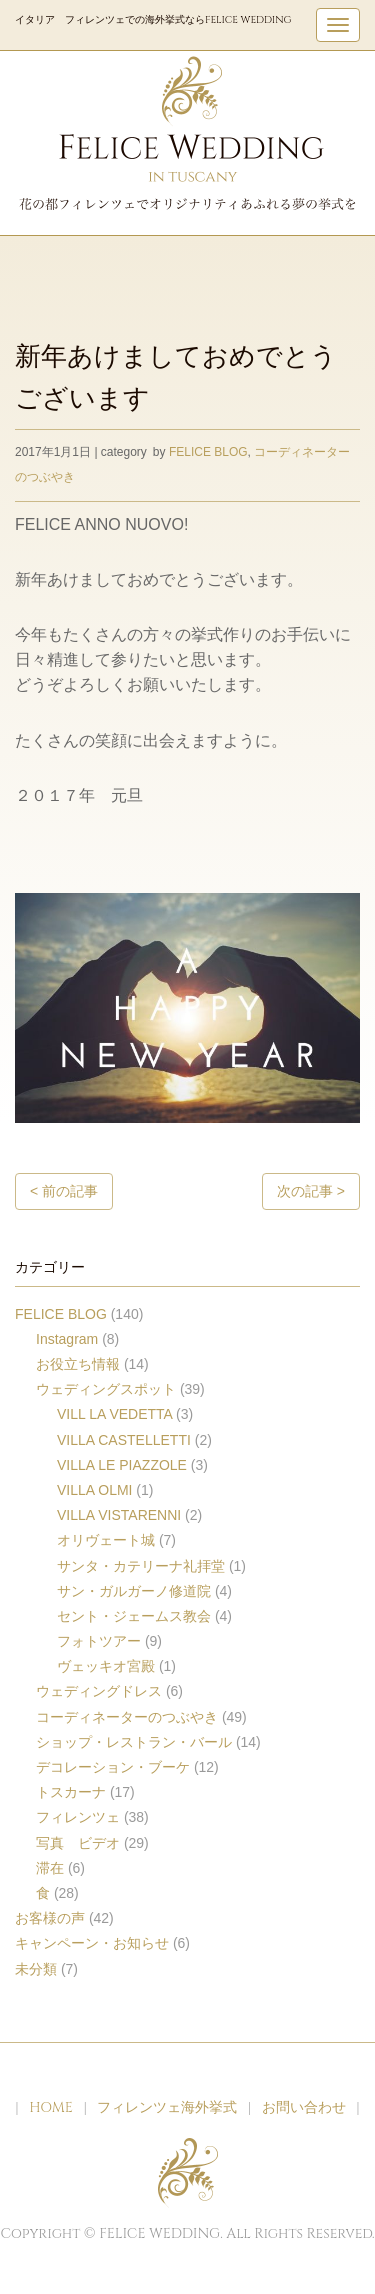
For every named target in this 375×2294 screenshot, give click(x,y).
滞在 (50, 1868)
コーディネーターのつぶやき (127, 1717)
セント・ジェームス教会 (134, 1616)
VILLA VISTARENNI (119, 1515)
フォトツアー (99, 1641)
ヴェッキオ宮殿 (106, 1666)
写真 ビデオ (78, 1843)
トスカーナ (71, 1792)
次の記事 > (311, 1191)
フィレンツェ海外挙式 (167, 2107)
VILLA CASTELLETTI (124, 1440)
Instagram (67, 1339)
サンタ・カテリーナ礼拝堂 (141, 1566)
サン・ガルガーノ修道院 (134, 1591)
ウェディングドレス (99, 1691)
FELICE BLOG (208, 452)
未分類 (36, 1969)
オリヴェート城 (106, 1540)
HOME (51, 2107)
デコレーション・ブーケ (113, 1767)
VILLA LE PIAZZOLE (122, 1465)
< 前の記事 (64, 1191)
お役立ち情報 (78, 1364)
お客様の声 (50, 1918)
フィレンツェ (78, 1817)
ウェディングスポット (106, 1389)
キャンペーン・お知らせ (92, 1943)
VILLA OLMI (94, 1490)
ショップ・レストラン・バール (134, 1742)
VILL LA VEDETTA (114, 1414)
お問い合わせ (304, 2107)
